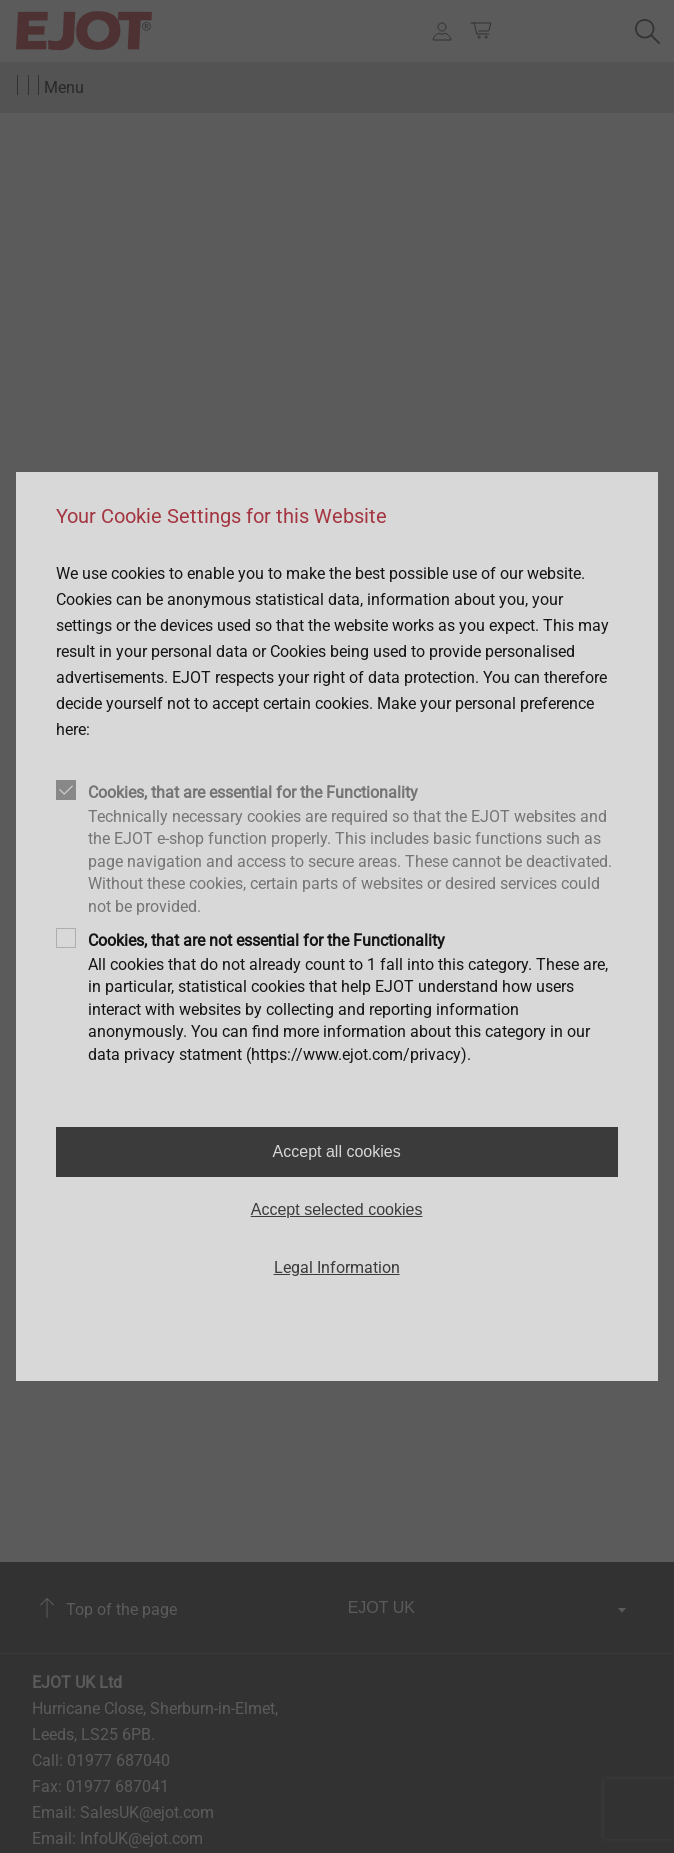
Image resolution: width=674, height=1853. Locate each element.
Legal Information (337, 1267)
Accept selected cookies (337, 1209)
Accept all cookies (337, 1151)
